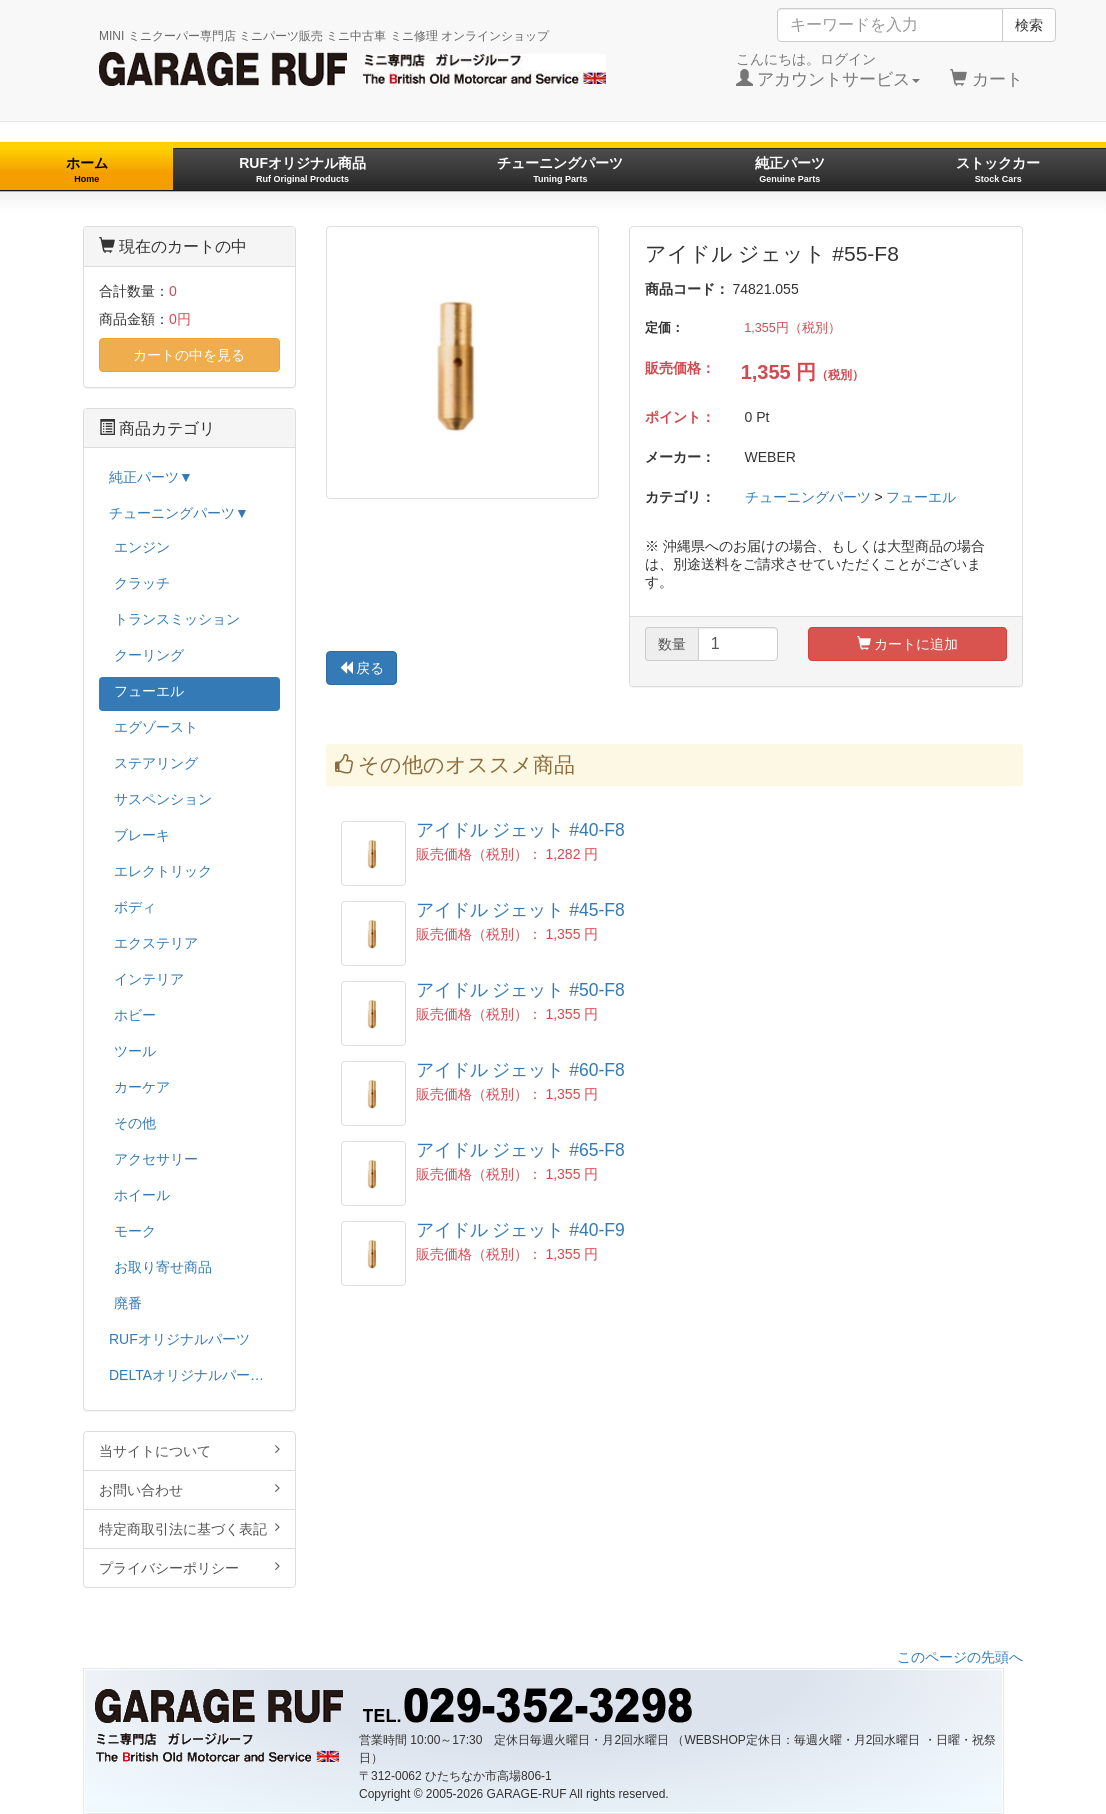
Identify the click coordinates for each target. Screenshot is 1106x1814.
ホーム (87, 169)
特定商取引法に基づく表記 (189, 1528)
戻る (362, 668)
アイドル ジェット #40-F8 (520, 830)
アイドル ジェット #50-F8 (520, 990)
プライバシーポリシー (189, 1567)
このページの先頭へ (960, 1657)
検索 (1029, 25)
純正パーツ (790, 169)
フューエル (921, 497)
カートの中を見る (189, 355)
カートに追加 (908, 644)
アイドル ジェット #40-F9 (520, 1230)
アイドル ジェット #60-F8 (520, 1070)
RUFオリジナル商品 (302, 169)
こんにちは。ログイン (828, 70)
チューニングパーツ (560, 169)
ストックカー (998, 169)
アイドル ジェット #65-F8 (520, 1150)
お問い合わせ (189, 1489)
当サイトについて (189, 1450)
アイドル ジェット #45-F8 (520, 910)
